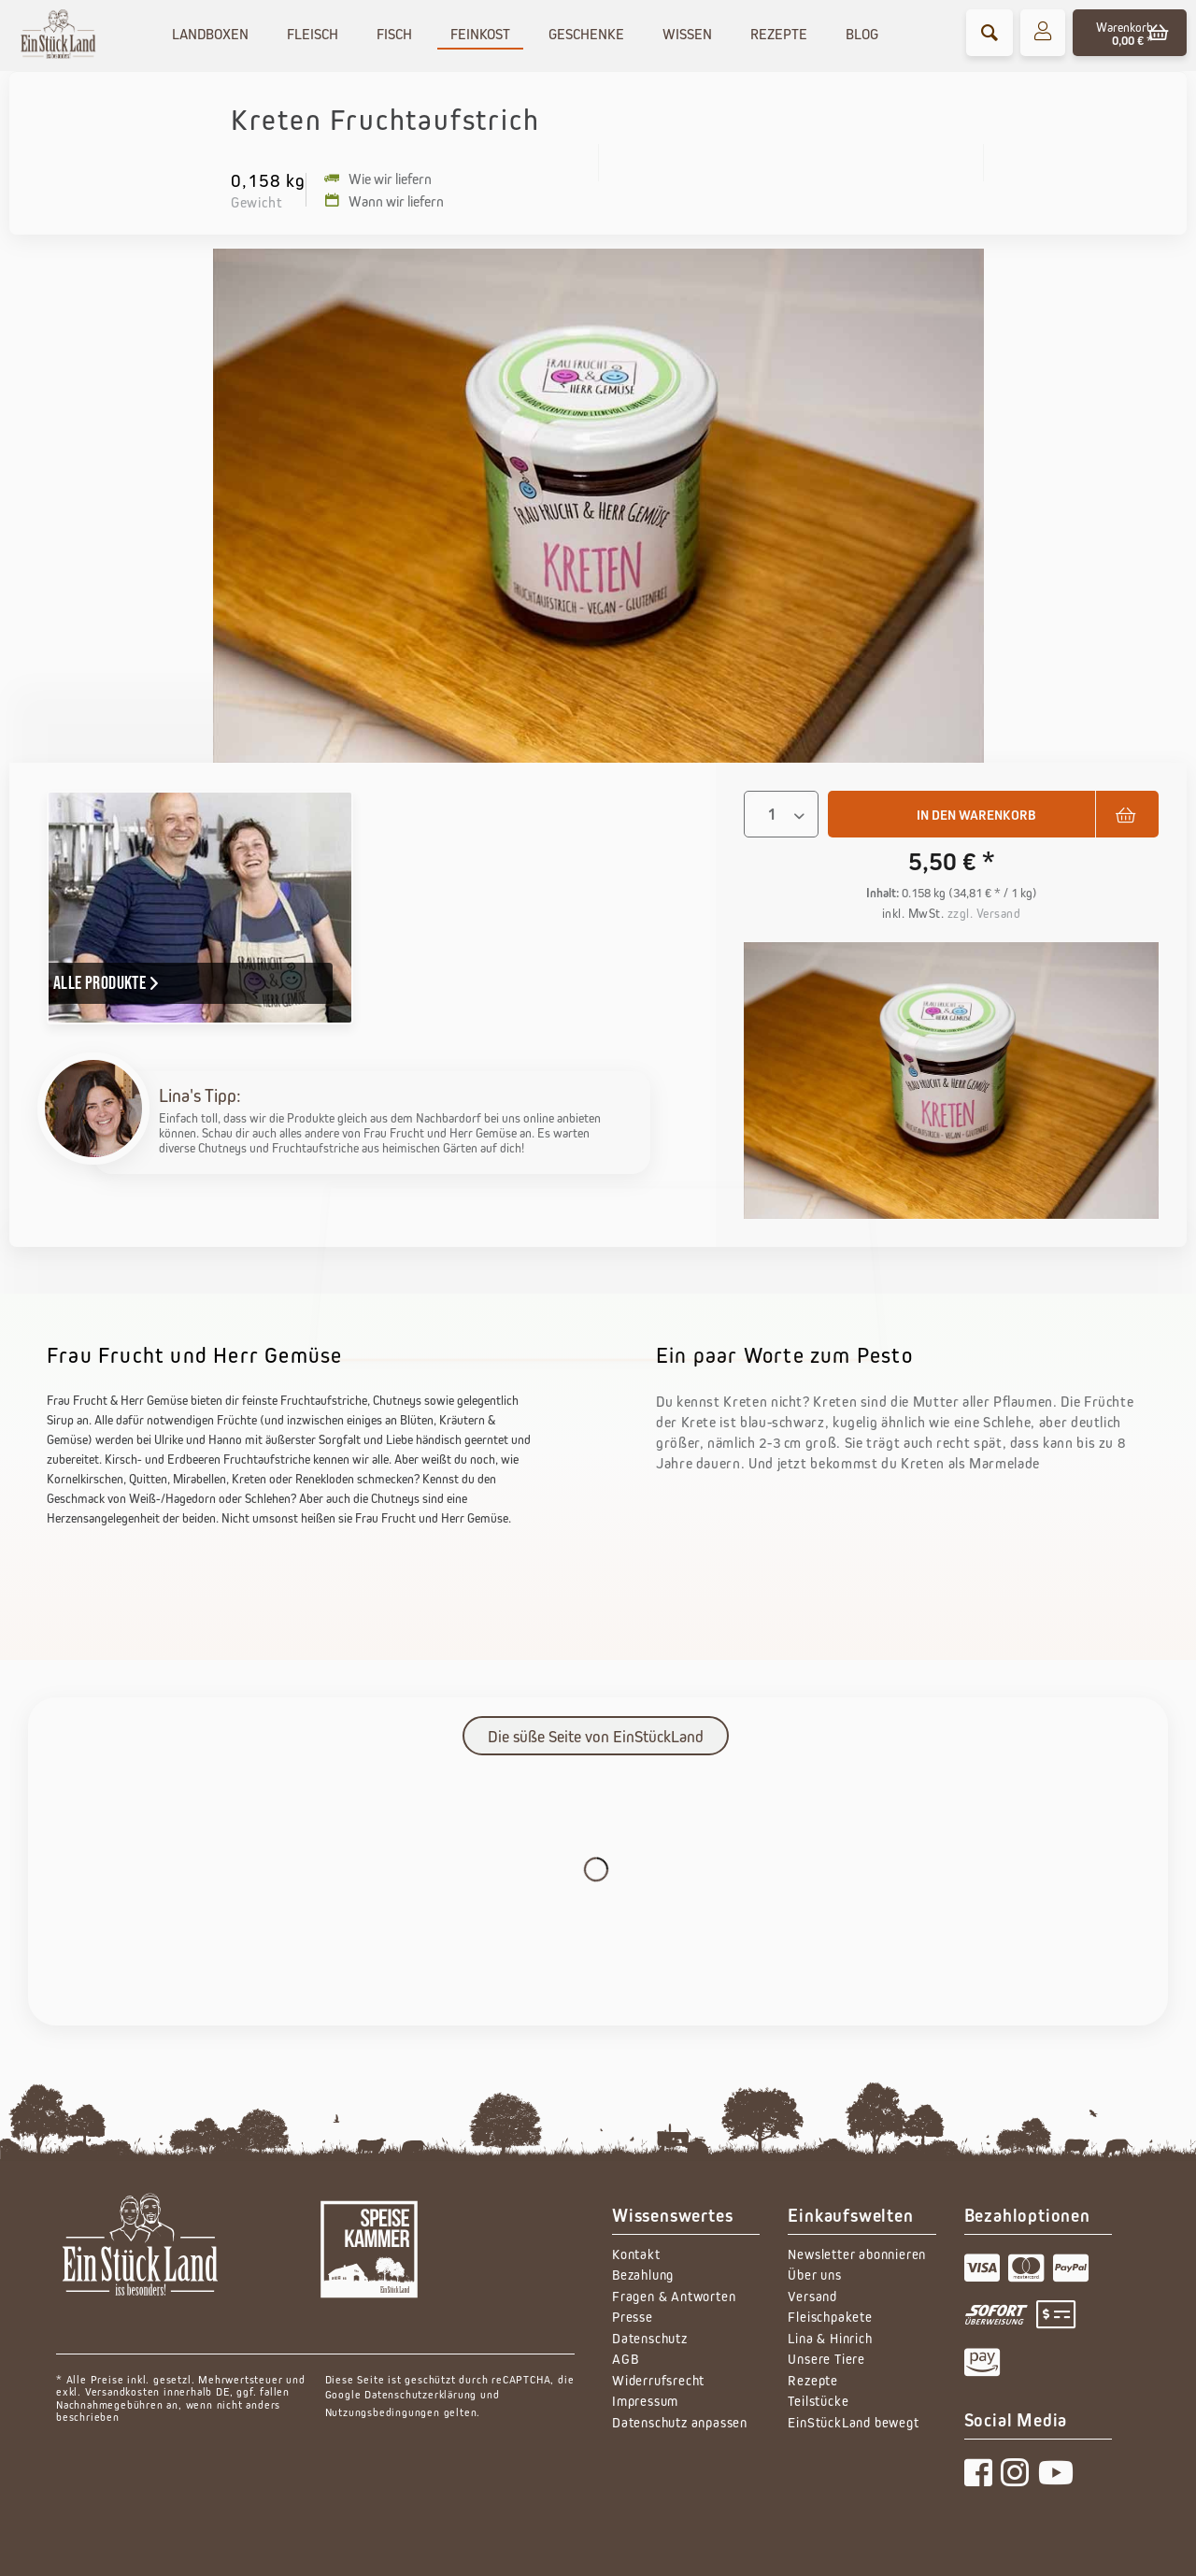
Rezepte (813, 2380)
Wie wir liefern (378, 178)
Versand (812, 2296)
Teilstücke (818, 2401)
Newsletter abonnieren (857, 2254)
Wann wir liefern (384, 201)
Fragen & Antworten (673, 2296)
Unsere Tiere (826, 2359)
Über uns (814, 2275)
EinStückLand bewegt (853, 2422)
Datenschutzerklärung (420, 2394)
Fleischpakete (830, 2317)
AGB (625, 2359)
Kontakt (636, 2254)
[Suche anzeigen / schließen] (989, 32)
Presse (632, 2317)
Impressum (645, 2401)
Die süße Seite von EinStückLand (596, 1736)
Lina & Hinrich (830, 2338)
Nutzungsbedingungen (382, 2412)
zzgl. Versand (984, 913)
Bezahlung (643, 2275)
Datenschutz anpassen (680, 2422)
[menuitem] (989, 32)
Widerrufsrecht (658, 2380)
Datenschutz (650, 2338)
